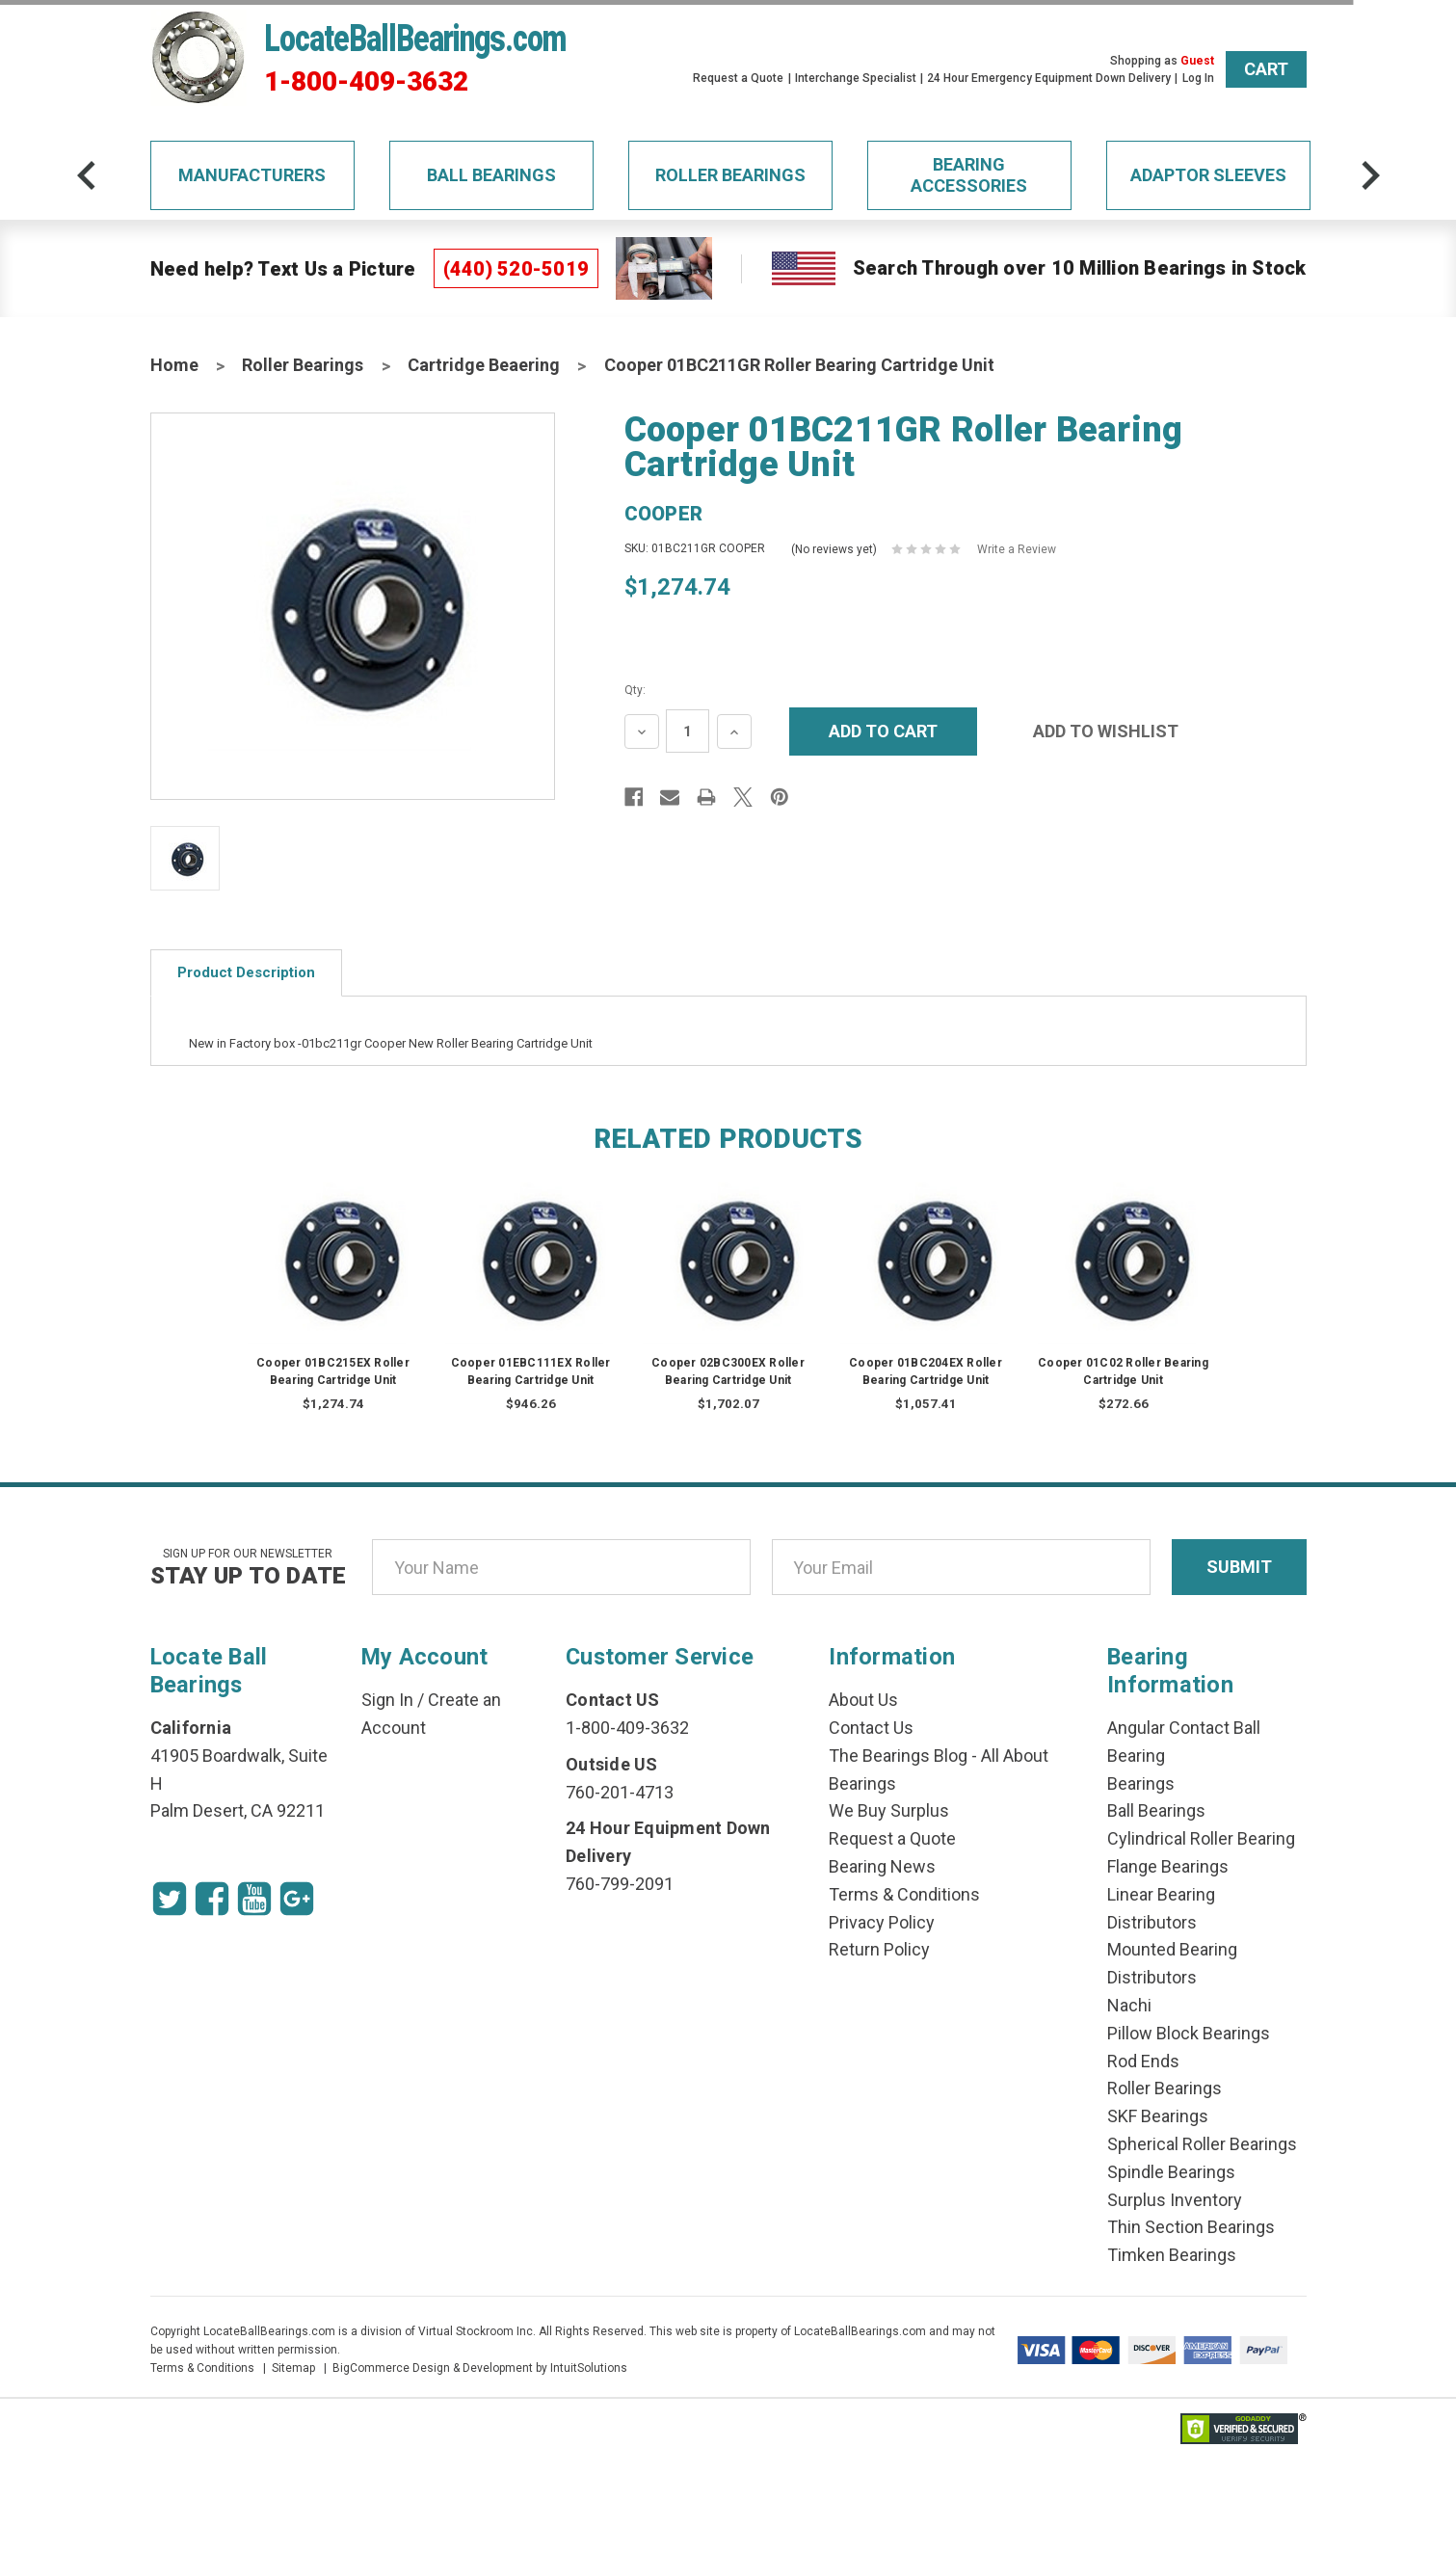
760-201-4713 (620, 1792)
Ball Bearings (491, 175)
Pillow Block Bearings (1188, 2033)
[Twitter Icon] (169, 1898)
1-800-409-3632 (366, 81)
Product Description (246, 972)
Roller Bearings (730, 175)
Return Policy (879, 1949)
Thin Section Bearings (1191, 2227)
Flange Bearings (1168, 1866)
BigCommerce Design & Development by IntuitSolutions (479, 2368)
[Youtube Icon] (254, 1898)
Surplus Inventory (1174, 2200)
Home (174, 365)
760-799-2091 (620, 1884)
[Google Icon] (297, 1898)
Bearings (1141, 1783)
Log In (1198, 78)
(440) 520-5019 (516, 268)
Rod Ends (1143, 2061)
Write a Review (1016, 549)
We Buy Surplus (889, 1810)
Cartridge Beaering (484, 365)
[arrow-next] (1370, 175)
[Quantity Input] (687, 731)
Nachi (1129, 2005)
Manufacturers (252, 175)
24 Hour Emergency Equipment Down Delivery (1049, 78)
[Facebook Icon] (212, 1898)
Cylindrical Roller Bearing (1201, 1838)
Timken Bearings (1171, 2255)
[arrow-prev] (87, 175)
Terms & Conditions (904, 1894)
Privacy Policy (882, 1922)
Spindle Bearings (1171, 2172)
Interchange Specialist (855, 78)
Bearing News (882, 1866)
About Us (863, 1699)
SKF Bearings (1157, 2116)
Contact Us (871, 1727)
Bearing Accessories (969, 175)
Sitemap (293, 2368)
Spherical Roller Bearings (1202, 2144)
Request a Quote (738, 78)
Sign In (387, 1699)
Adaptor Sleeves (1208, 175)
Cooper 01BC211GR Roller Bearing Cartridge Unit (799, 365)
